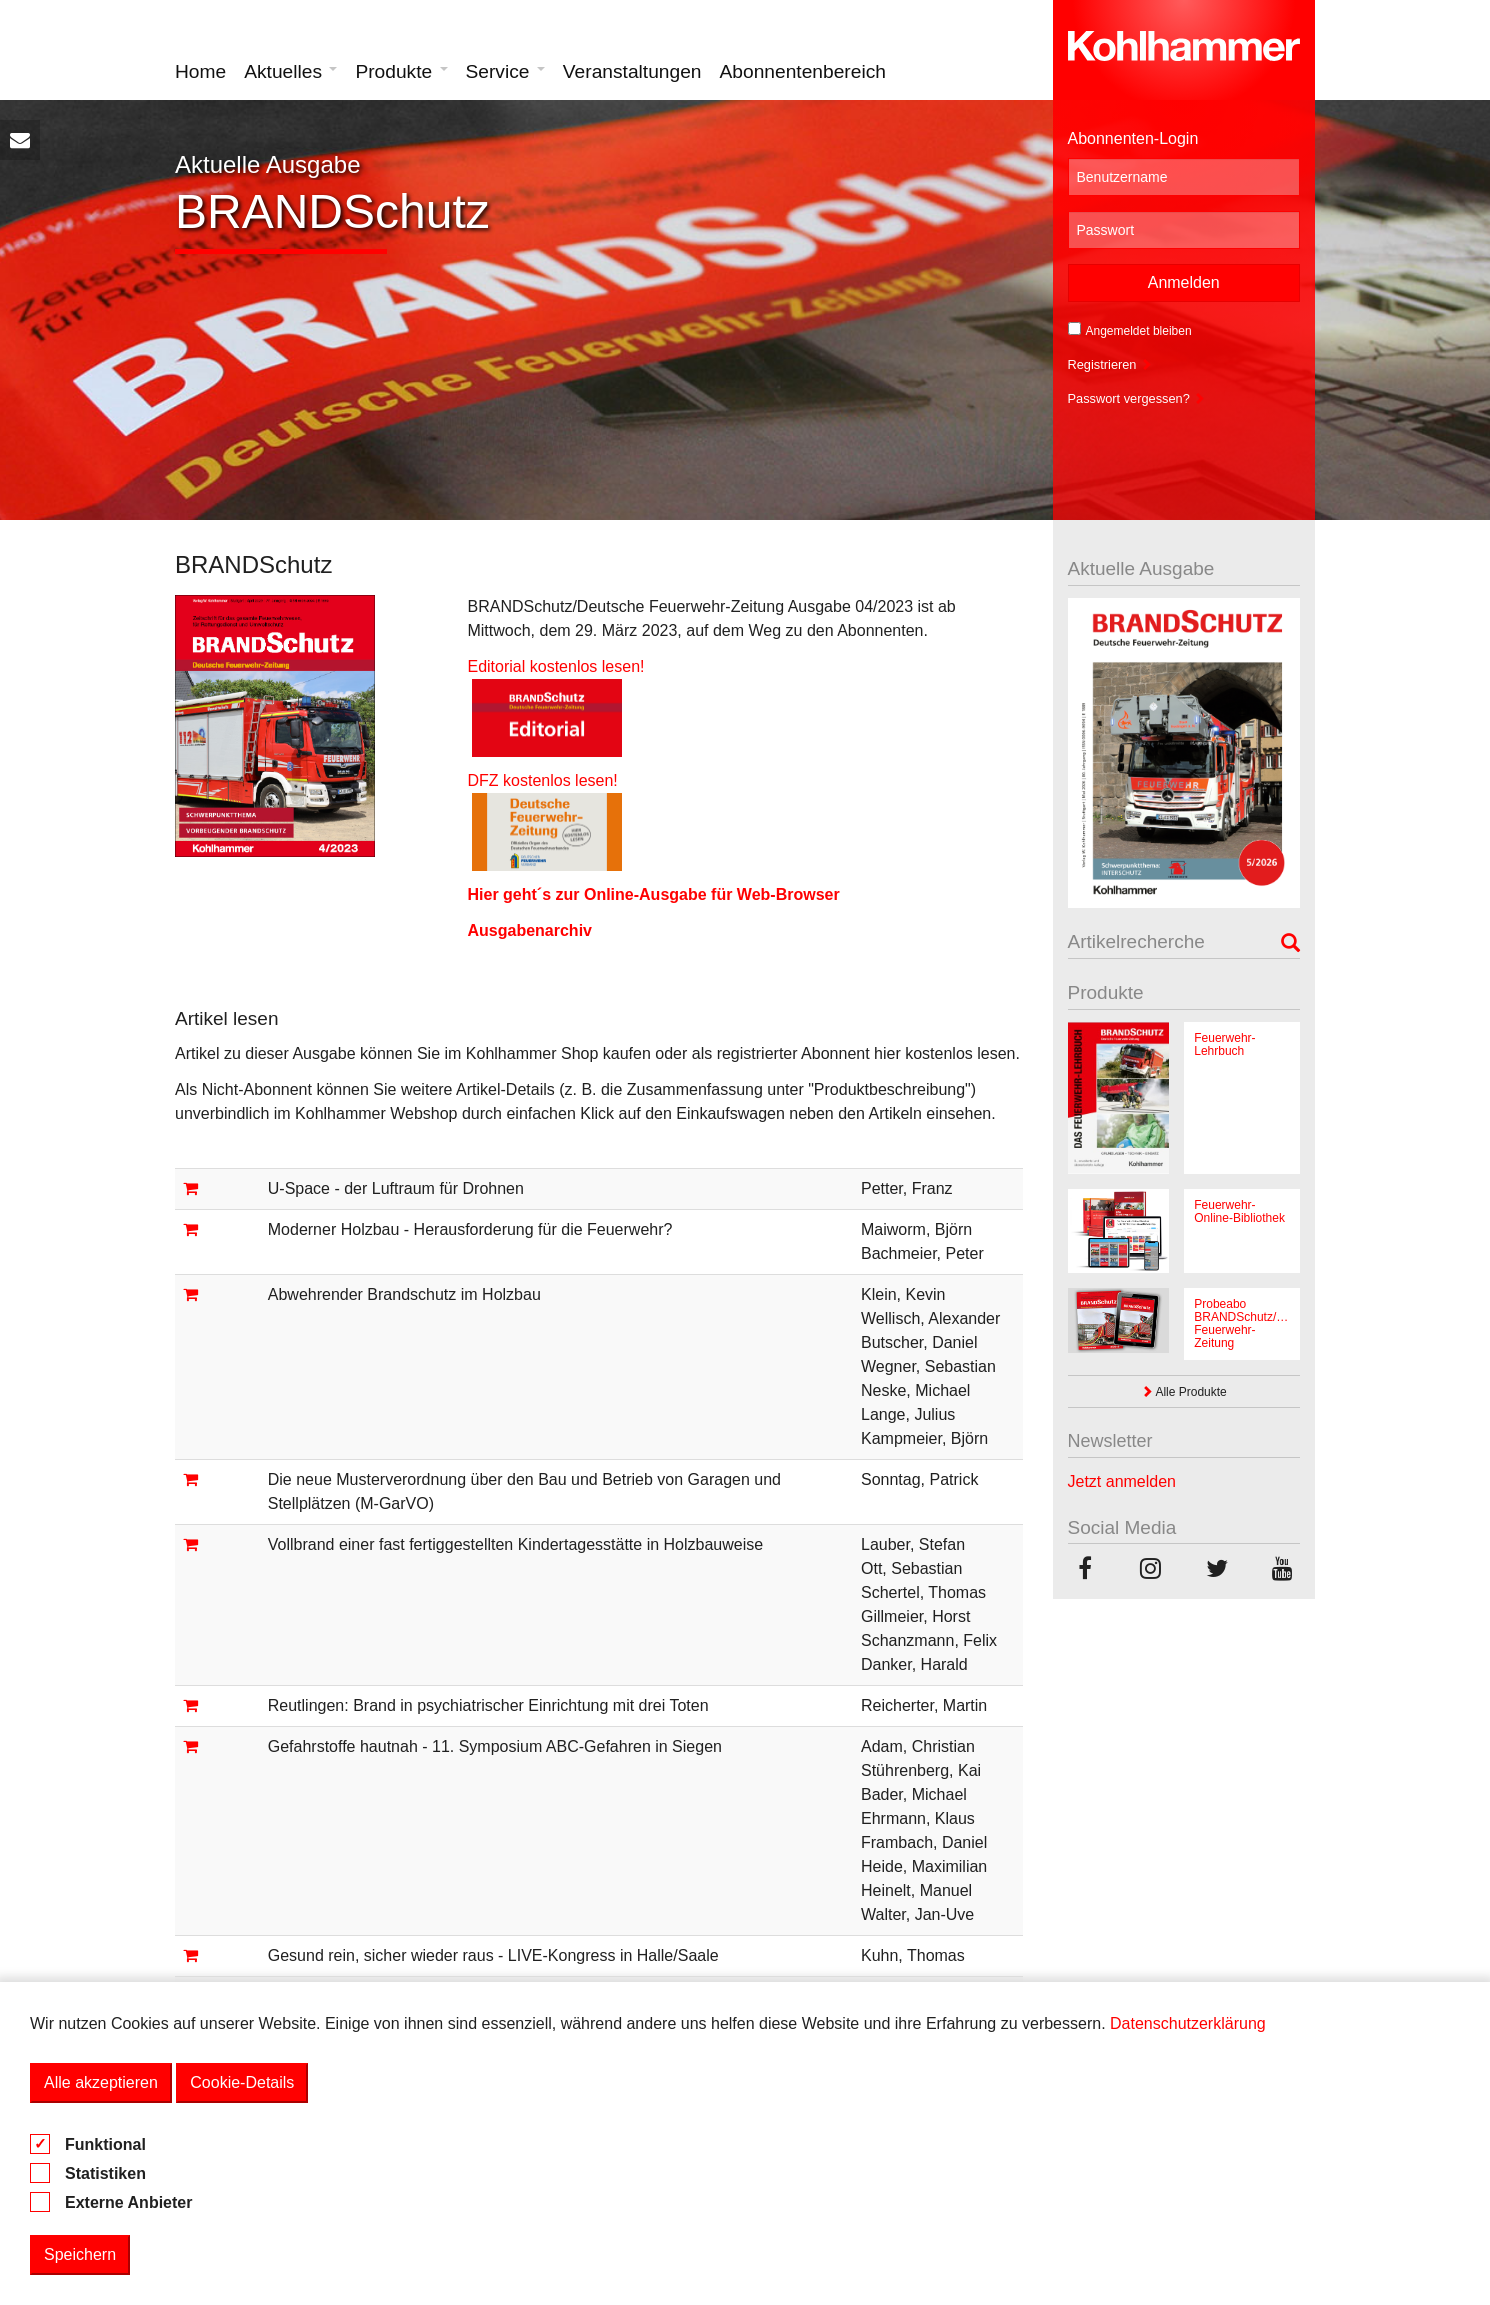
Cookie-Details (242, 2082)
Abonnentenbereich (803, 71)
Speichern (80, 2254)
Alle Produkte (1184, 1392)
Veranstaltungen (632, 71)
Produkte (401, 71)
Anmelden (1184, 282)
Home (200, 71)
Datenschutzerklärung (1188, 2023)
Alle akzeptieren (101, 2082)
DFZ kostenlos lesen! (553, 780)
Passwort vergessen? (1137, 398)
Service (505, 71)
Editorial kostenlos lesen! (555, 666)
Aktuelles (290, 71)
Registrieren (1110, 364)
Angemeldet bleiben (1130, 330)
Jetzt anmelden (1122, 1481)
